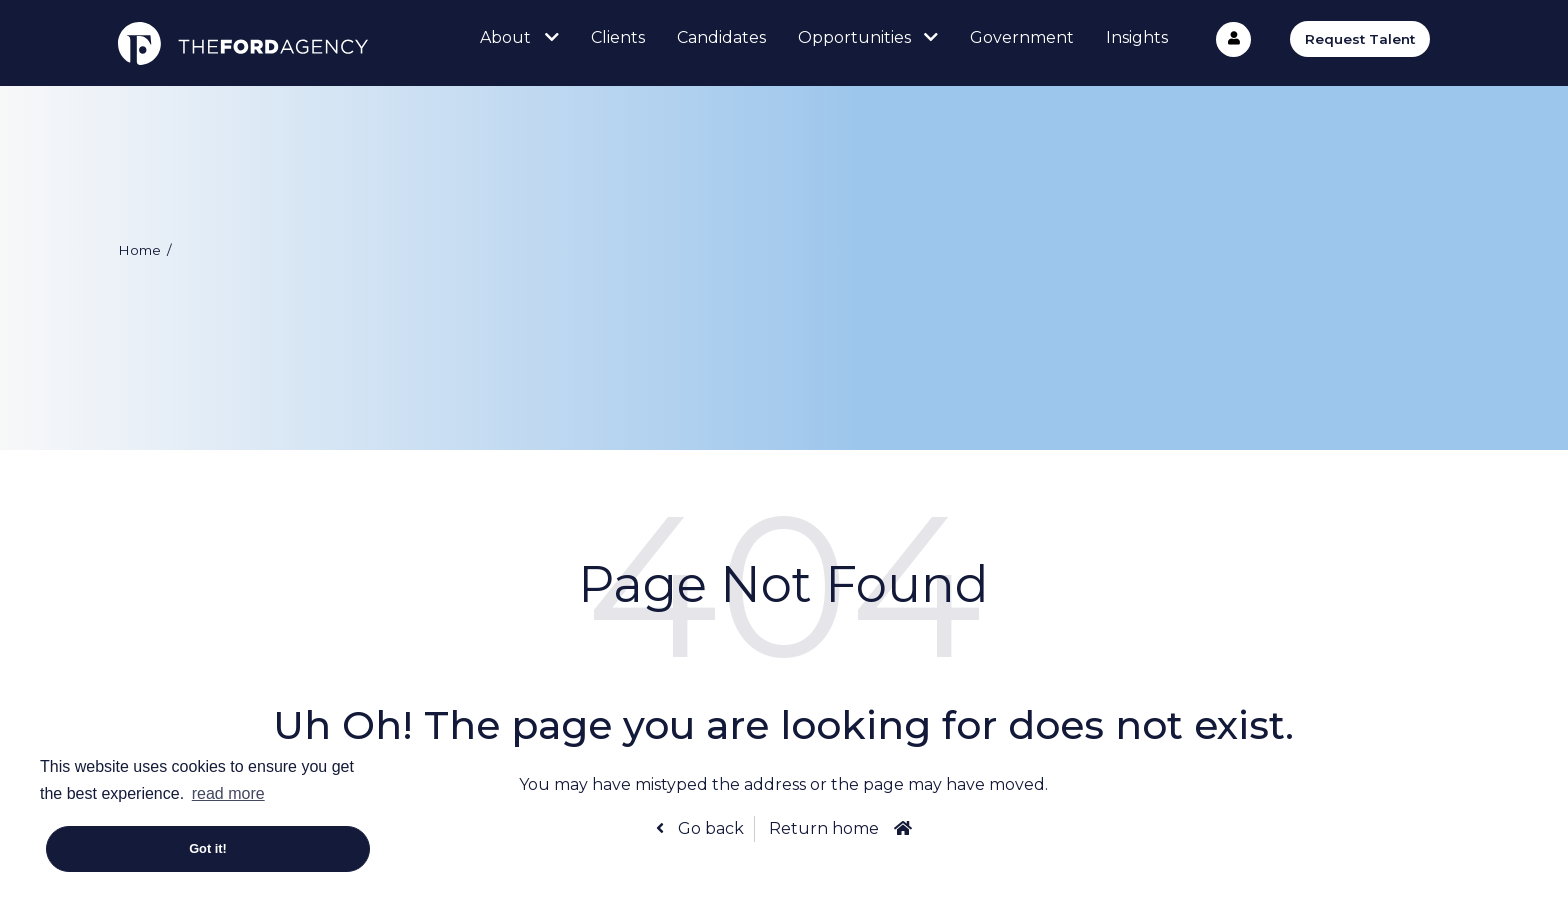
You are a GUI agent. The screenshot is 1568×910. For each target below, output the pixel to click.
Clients (618, 37)
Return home (824, 828)
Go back (709, 828)
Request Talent (1360, 39)
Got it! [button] (208, 848)
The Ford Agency (243, 43)
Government (1022, 37)
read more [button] (228, 793)
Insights (1137, 37)
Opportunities (854, 37)
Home (139, 250)
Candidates (721, 37)
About (505, 37)
